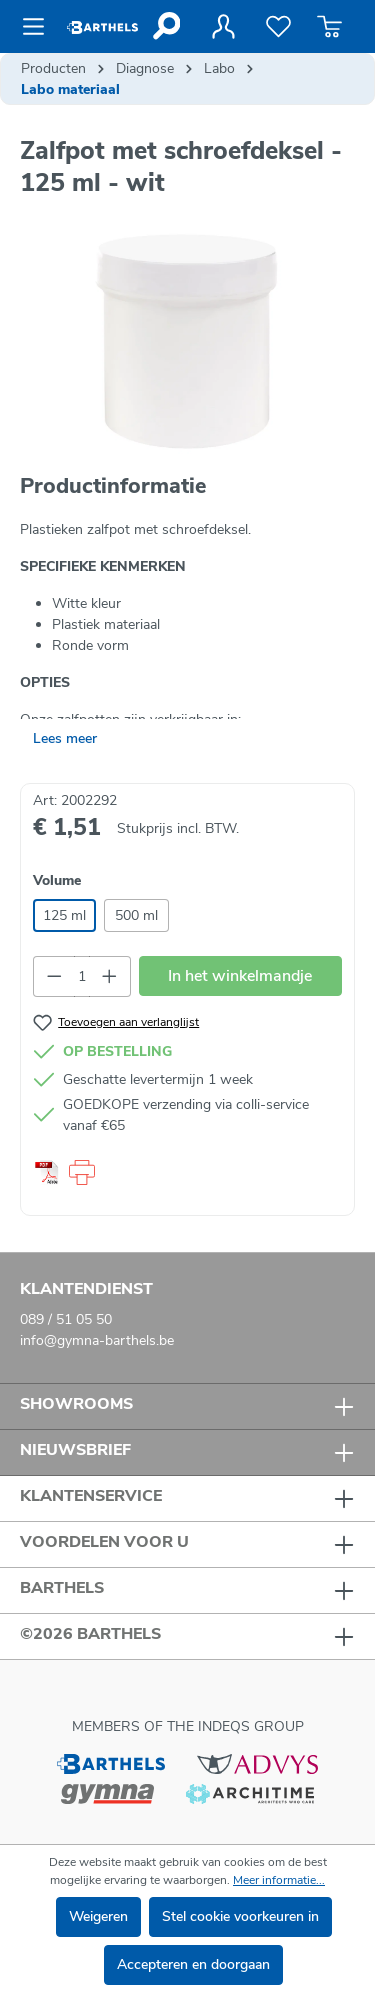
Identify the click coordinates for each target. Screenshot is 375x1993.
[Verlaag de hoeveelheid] (54, 976)
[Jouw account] (223, 27)
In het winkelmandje (240, 976)
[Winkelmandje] (329, 27)
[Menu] (39, 27)
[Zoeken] (165, 26)
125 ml (64, 915)
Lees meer (65, 738)
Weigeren (98, 1916)
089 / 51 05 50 (66, 1319)
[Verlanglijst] (278, 27)
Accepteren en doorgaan (193, 1964)
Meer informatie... (279, 1880)
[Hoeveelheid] (82, 976)
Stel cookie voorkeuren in (240, 1916)
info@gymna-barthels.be (97, 1340)
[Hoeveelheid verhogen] (110, 976)
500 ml (136, 915)
